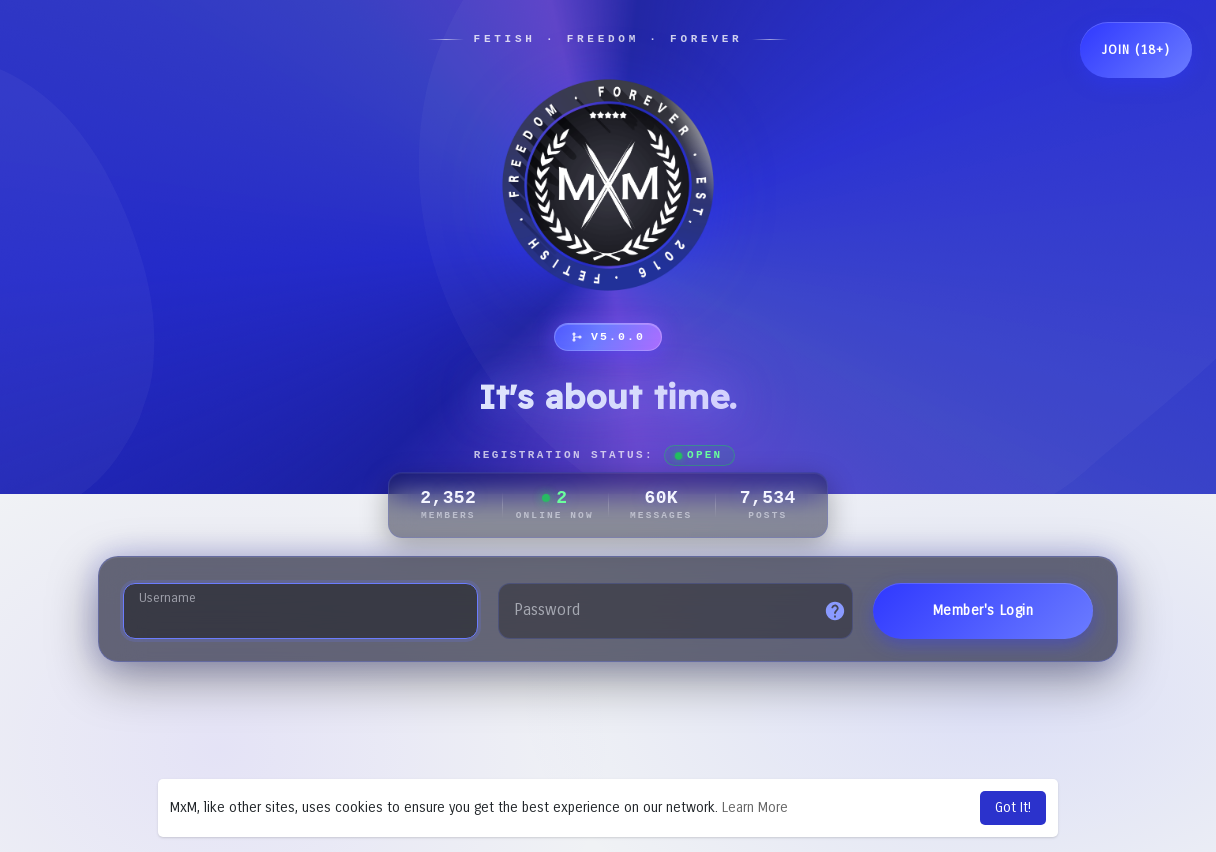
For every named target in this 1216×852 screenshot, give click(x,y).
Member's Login (983, 610)
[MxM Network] (608, 185)
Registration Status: (605, 455)
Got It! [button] (1013, 807)
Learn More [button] (755, 807)
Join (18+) (1136, 50)
